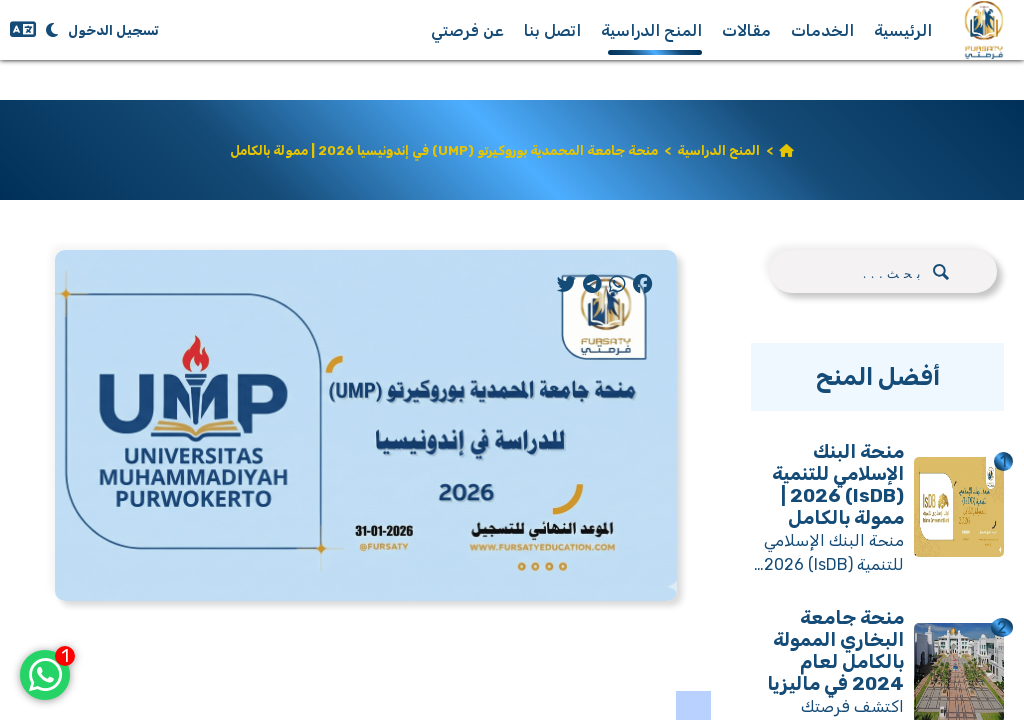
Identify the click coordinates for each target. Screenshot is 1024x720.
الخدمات (822, 30)
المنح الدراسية (651, 30)
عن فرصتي (467, 30)
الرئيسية (903, 30)
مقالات (746, 30)
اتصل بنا (552, 30)
